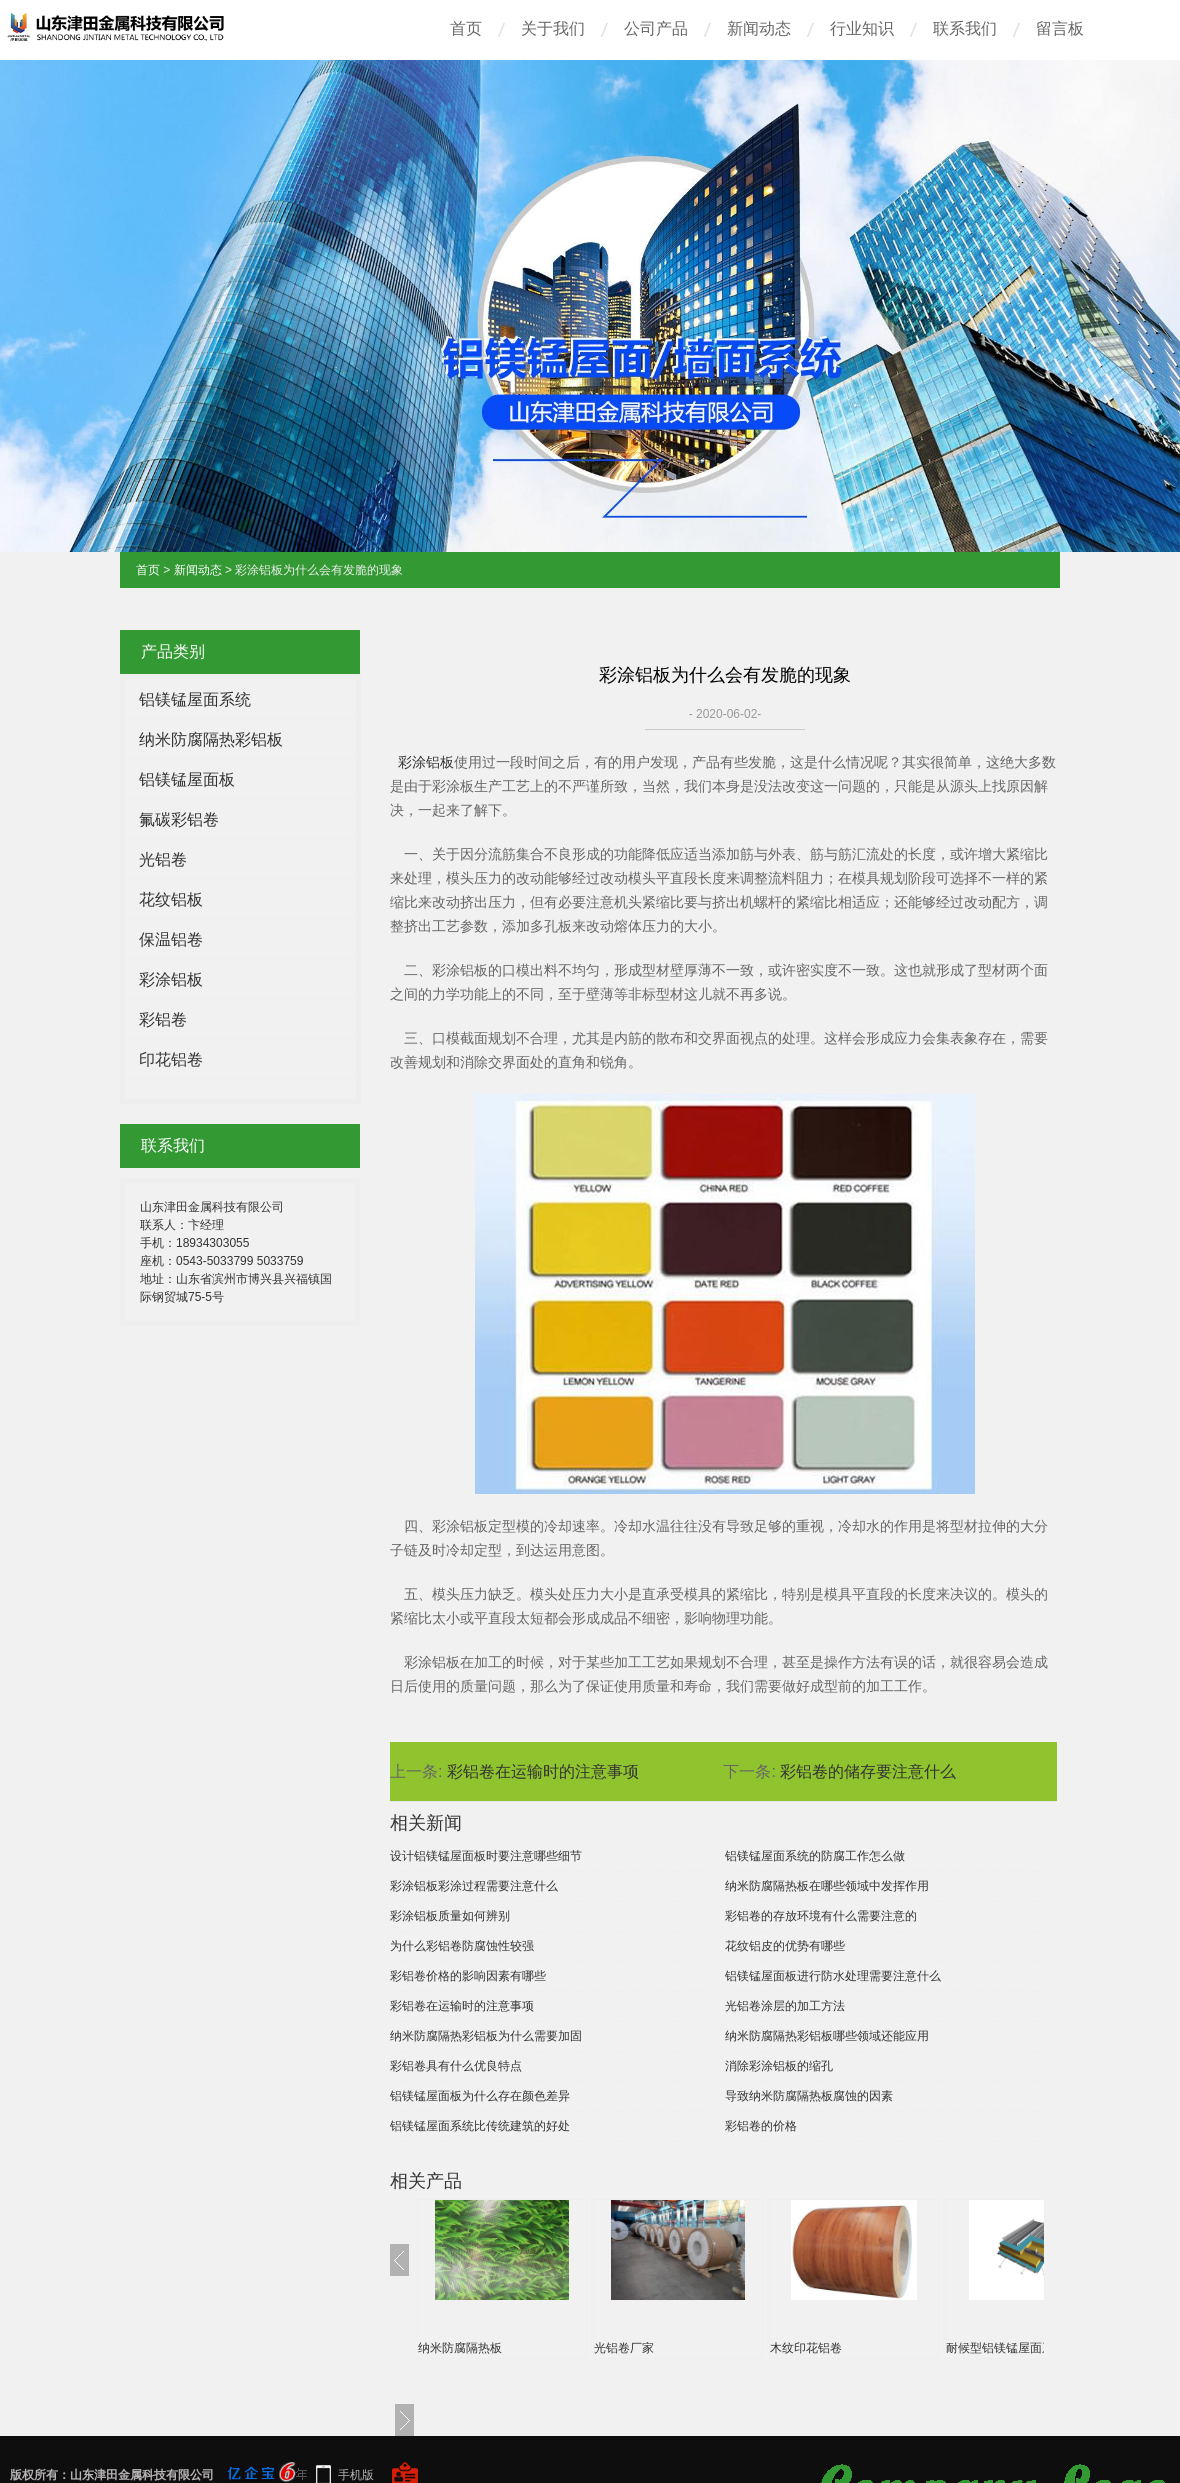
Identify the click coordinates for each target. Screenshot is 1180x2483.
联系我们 (965, 28)
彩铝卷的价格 (761, 2126)
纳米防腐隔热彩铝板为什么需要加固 (486, 2036)
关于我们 (553, 28)
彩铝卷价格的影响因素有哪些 (468, 1976)
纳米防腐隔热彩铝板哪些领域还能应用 (827, 2036)
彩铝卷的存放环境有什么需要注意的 (821, 1916)
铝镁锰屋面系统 (195, 699)
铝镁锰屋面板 (187, 779)
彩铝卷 (163, 1019)
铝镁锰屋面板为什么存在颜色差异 (480, 2096)
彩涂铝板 (171, 979)
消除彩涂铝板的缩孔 (779, 2066)
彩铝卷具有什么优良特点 (456, 2066)
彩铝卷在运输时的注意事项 (543, 1771)
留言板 (1060, 28)
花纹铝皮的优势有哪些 (785, 1946)
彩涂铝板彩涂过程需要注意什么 (474, 1886)
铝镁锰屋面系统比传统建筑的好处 (480, 2126)
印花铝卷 (171, 1059)
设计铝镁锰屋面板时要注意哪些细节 (486, 1856)
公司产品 (656, 28)
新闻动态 (759, 28)
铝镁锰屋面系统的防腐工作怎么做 (815, 1856)
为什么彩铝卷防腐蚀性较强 (462, 1946)
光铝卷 (163, 859)
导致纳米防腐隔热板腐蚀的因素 (809, 2096)
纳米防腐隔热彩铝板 (211, 739)
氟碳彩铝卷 (179, 819)
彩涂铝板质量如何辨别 (450, 1916)
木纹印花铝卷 (806, 2348)
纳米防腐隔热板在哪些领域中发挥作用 (827, 1886)
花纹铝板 (171, 899)
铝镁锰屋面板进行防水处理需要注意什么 (833, 1976)
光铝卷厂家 (624, 2348)
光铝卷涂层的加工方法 (785, 2006)
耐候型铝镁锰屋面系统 (1006, 2348)
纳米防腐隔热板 (460, 2348)
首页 (466, 28)
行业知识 (862, 28)
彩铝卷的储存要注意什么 (868, 1771)
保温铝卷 (171, 939)
